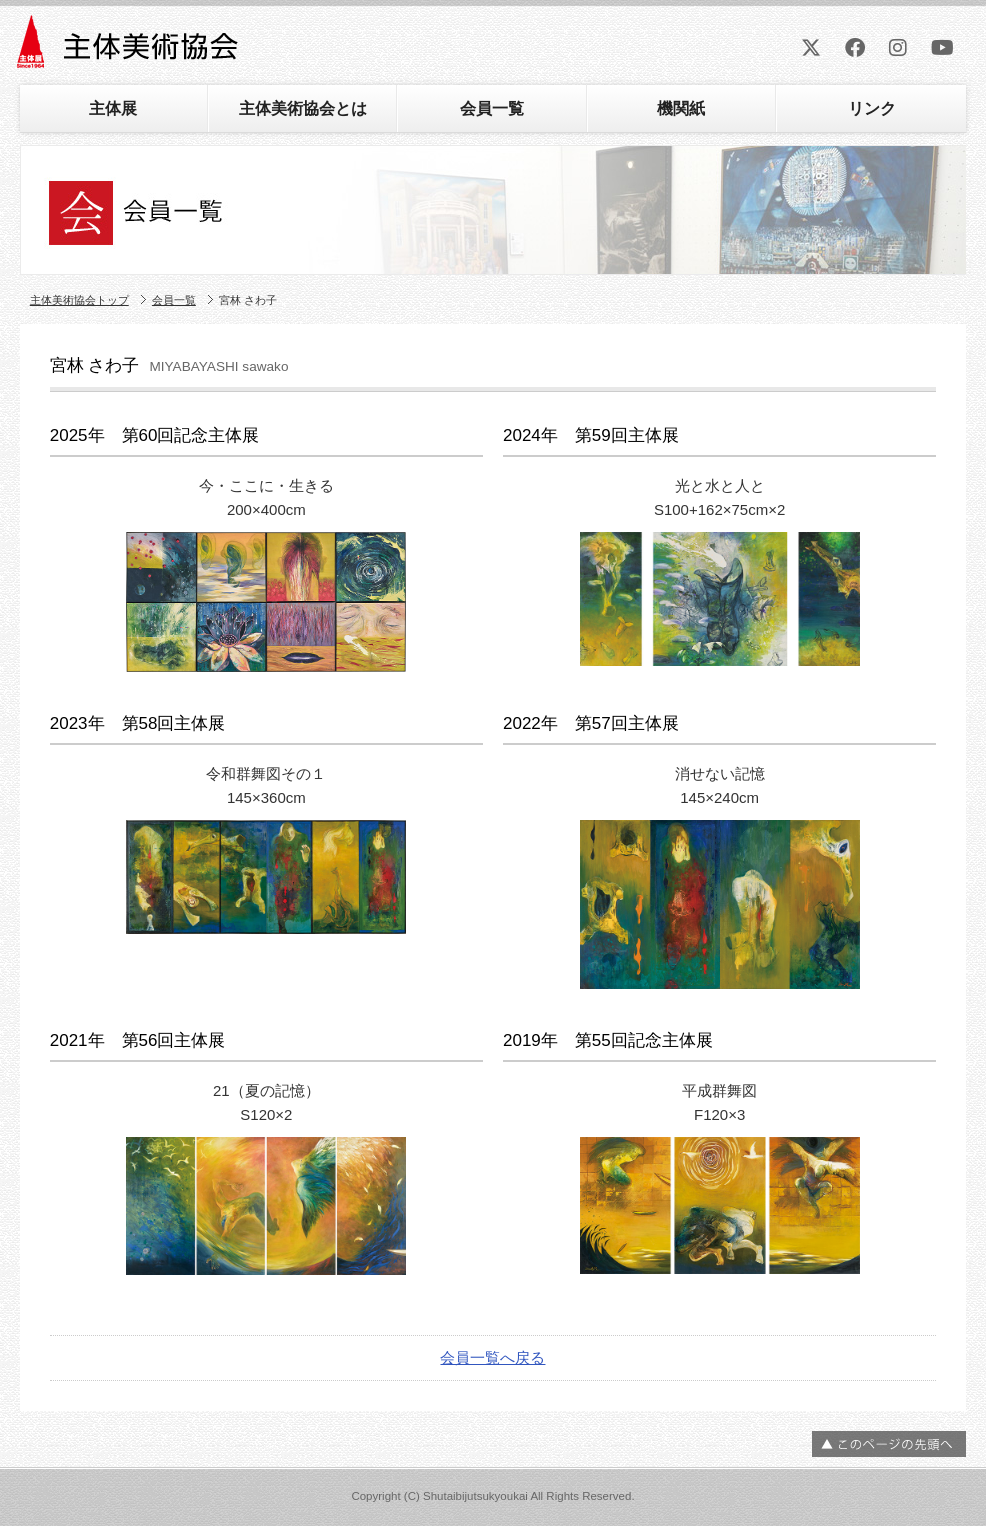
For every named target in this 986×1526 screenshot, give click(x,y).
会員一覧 (492, 108)
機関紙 (681, 108)
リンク (872, 108)
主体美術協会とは (303, 108)
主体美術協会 (129, 48)
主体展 (113, 108)
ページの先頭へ (889, 1444)
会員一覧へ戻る (492, 1357)
